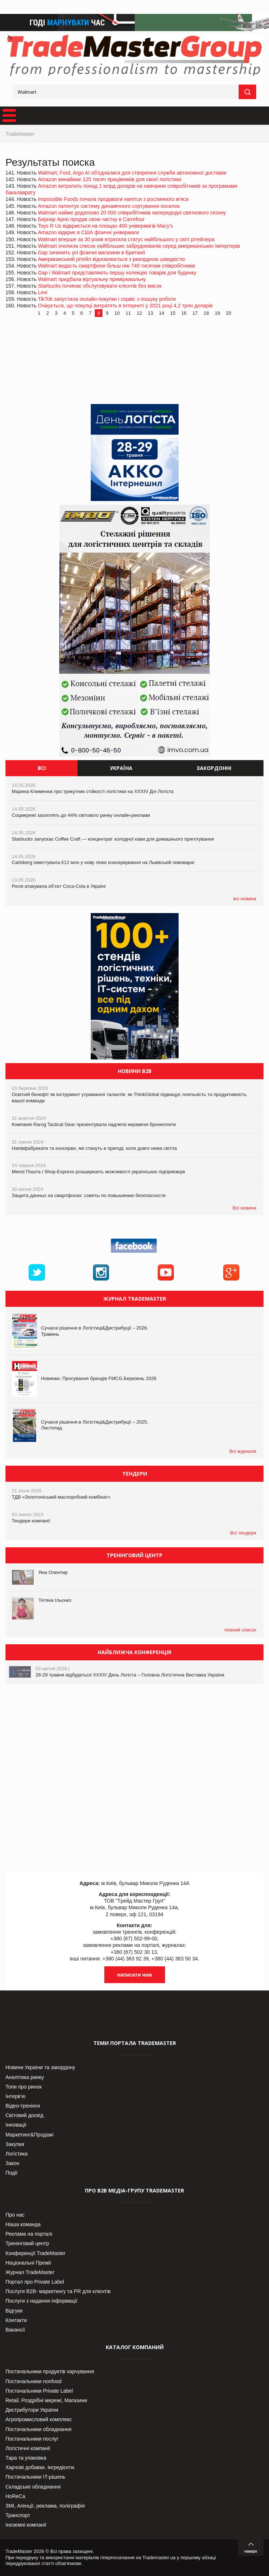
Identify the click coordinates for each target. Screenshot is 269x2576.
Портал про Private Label (34, 2282)
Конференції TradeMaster (35, 2253)
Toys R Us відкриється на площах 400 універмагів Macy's (105, 226)
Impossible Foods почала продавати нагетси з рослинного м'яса (113, 199)
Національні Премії (28, 2263)
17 (195, 313)
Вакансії (15, 2330)
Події (11, 2173)
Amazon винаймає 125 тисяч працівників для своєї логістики (110, 179)
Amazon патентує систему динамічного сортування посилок (109, 206)
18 (206, 313)
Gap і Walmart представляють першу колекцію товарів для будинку (117, 273)
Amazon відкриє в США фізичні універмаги (88, 232)
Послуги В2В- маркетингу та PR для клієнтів (58, 2291)
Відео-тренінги (22, 2106)
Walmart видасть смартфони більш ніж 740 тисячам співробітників (116, 266)
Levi (43, 292)
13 (150, 313)
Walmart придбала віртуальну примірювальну (92, 279)
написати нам (134, 1975)
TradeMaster (19, 134)
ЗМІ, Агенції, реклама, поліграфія (45, 2506)
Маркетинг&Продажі (29, 2135)
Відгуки (14, 2311)
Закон (12, 2163)
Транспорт (17, 2515)
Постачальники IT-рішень (35, 2477)
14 (161, 313)
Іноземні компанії (25, 2525)
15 (172, 313)
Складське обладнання (33, 2487)
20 (228, 313)
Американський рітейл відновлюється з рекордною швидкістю (111, 259)
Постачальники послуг (32, 2439)
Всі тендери (243, 1533)
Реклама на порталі (28, 2234)
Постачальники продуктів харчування (49, 2371)
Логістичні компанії (27, 2448)
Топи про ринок (23, 2087)
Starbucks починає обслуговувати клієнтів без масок (100, 286)
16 (183, 313)
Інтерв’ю (15, 2096)
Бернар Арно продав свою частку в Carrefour (91, 219)
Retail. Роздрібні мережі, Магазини (46, 2400)
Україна (121, 767)
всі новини (244, 898)
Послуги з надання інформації (41, 2301)
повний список (240, 1630)
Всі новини (244, 1208)
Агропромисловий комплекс (38, 2419)
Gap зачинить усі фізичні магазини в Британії (91, 252)
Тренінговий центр (27, 2243)
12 (139, 313)
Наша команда (23, 2224)
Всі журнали (242, 1451)
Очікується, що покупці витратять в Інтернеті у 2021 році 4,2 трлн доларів (125, 306)
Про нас (15, 2215)
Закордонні (214, 767)
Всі (42, 767)
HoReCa (15, 2496)
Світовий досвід (24, 2115)
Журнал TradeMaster (30, 2272)
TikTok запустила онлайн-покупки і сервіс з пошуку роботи (107, 299)
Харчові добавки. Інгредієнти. (40, 2467)
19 (217, 313)
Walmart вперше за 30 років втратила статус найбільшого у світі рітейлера (126, 239)
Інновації (15, 2125)
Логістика (16, 2154)
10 (116, 313)
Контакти (16, 2320)
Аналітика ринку (24, 2077)
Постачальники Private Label (39, 2391)
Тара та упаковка (25, 2458)
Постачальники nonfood (33, 2381)
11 (128, 313)
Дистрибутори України (31, 2410)
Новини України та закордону (40, 2067)
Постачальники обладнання (38, 2429)
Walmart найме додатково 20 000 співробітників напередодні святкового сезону (132, 213)
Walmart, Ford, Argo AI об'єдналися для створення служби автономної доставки (132, 173)
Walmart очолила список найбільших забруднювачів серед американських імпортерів (139, 246)
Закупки (14, 2144)
